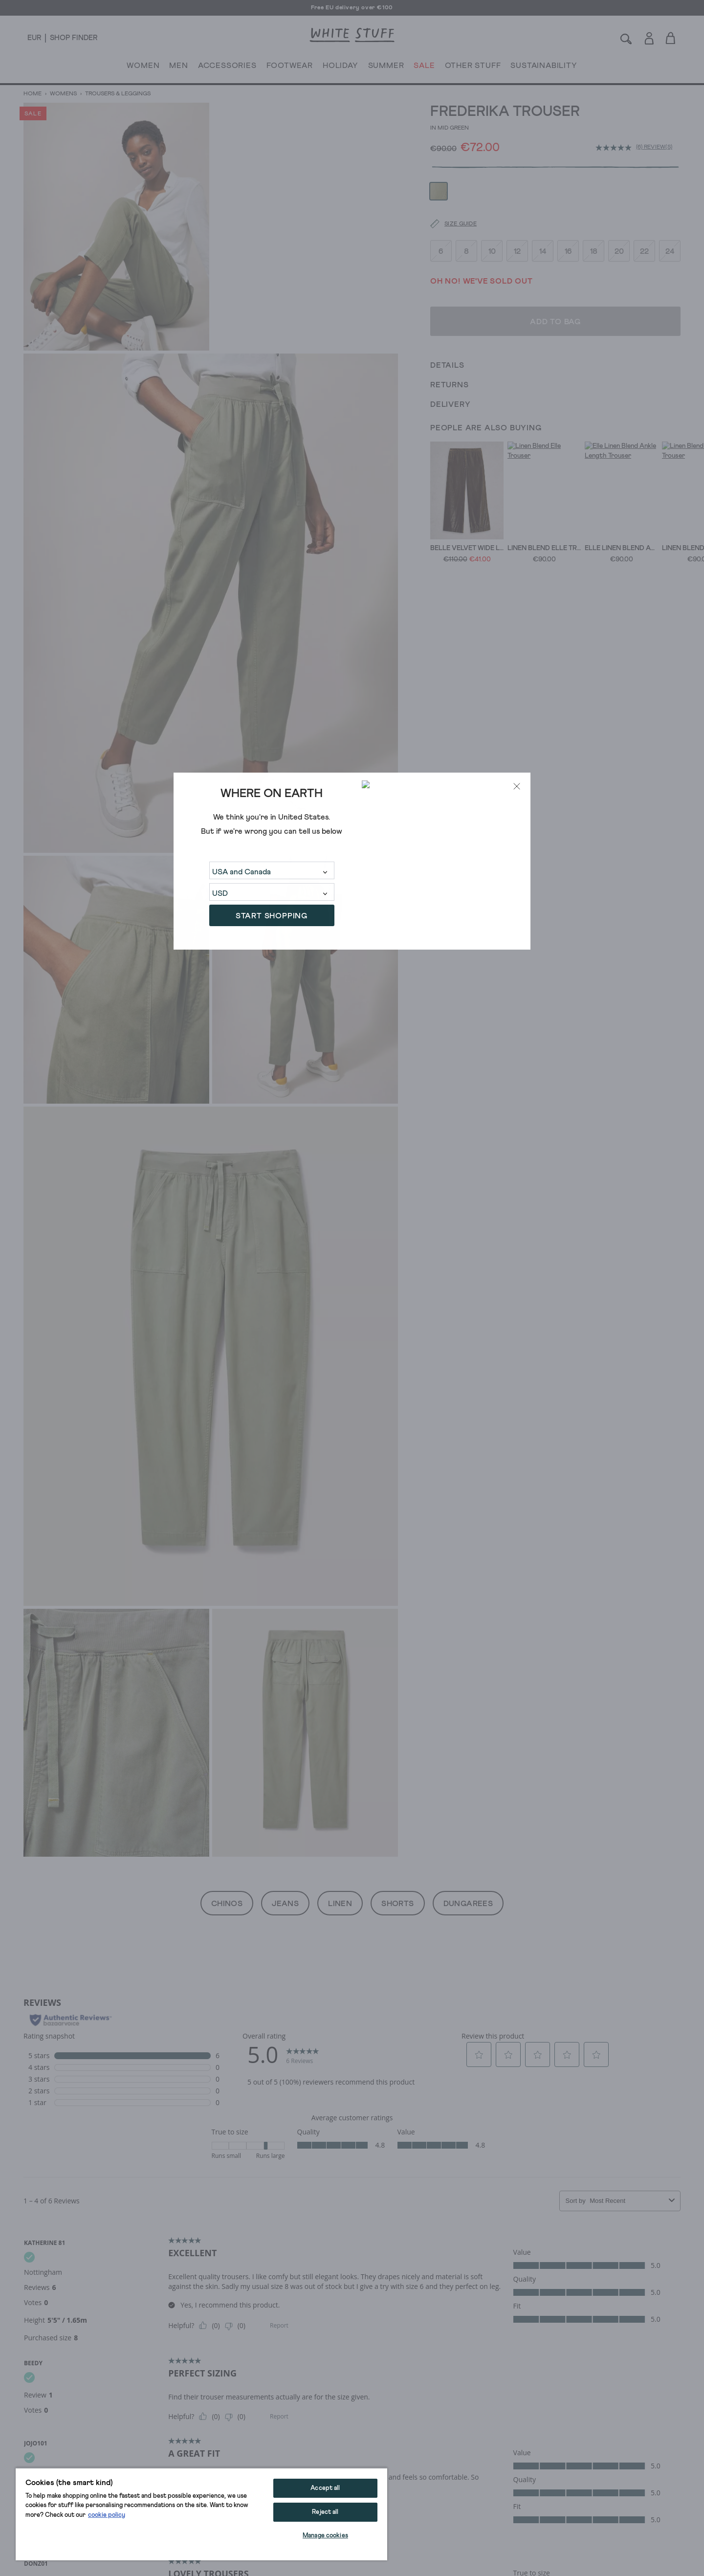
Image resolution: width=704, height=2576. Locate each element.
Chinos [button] (226, 1904)
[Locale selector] (34, 38)
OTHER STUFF (473, 67)
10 (492, 224)
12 (517, 224)
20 (619, 224)
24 (670, 224)
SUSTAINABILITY (543, 67)
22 (644, 224)
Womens (63, 94)
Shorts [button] (397, 1904)
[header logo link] (352, 35)
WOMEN (143, 67)
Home (33, 94)
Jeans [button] (285, 1904)
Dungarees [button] (468, 1904)
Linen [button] (340, 1904)
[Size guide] (447, 197)
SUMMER (386, 67)
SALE (424, 67)
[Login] (649, 36)
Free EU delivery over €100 (352, 8)
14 (543, 224)
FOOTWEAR (289, 67)
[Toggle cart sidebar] (671, 38)
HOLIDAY (340, 67)
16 (568, 224)
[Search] (626, 38)
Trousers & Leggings (117, 94)
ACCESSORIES (227, 67)
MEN (178, 67)
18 (593, 224)
